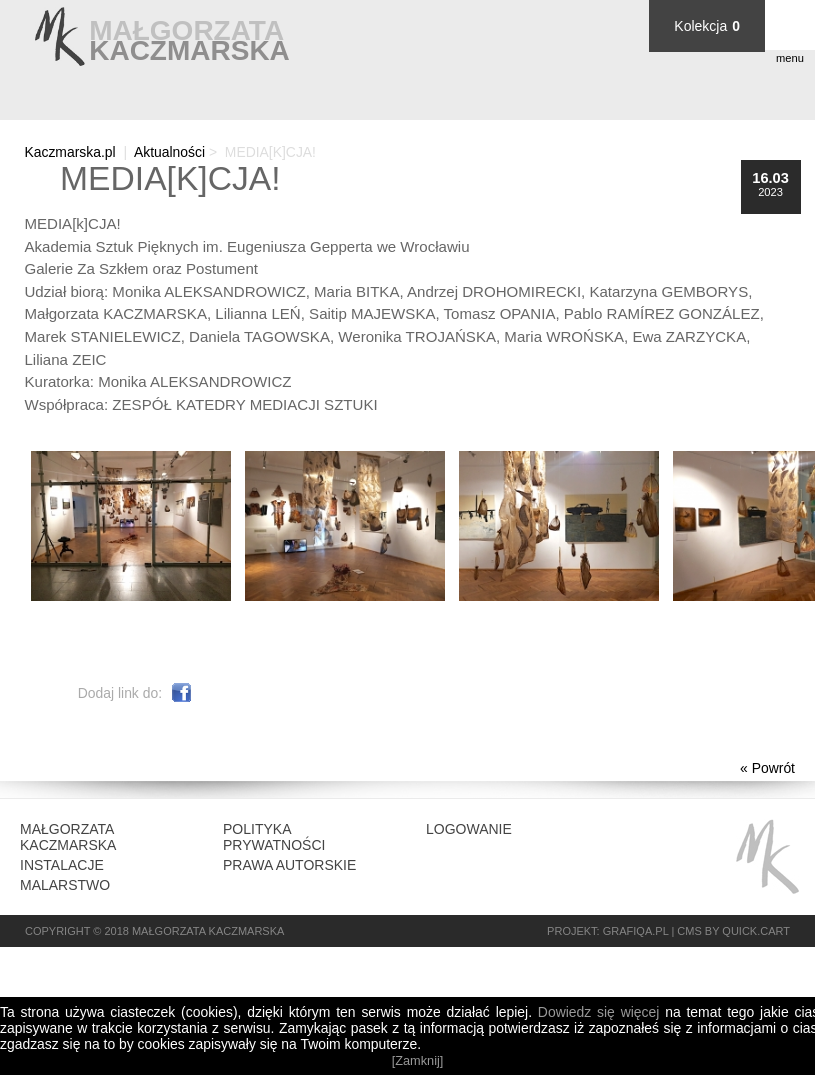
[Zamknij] (418, 1060)
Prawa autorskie (289, 865)
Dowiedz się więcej (598, 1012)
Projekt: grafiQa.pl (607, 931)
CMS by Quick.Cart (733, 931)
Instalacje (62, 865)
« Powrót (767, 768)
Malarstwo (65, 885)
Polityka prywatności (274, 837)
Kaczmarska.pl (69, 152)
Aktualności (169, 152)
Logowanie (469, 829)
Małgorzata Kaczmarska (68, 837)
